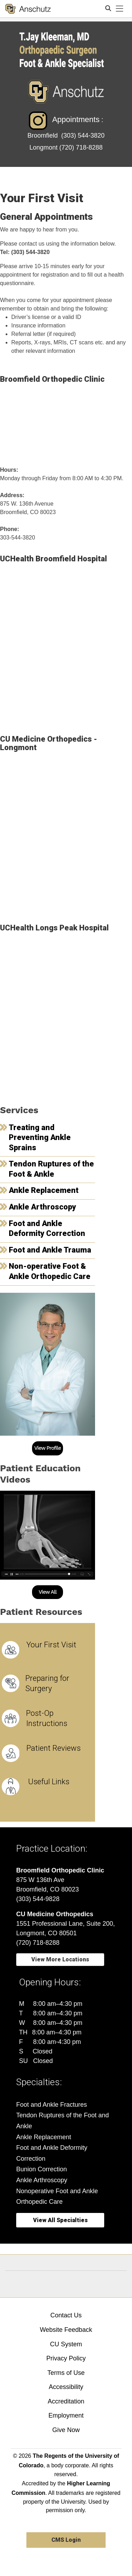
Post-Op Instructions (46, 1718)
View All (48, 1592)
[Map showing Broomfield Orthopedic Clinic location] (66, 422)
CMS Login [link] (66, 2539)
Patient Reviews (53, 1748)
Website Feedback (66, 2329)
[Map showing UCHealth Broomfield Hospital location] (66, 646)
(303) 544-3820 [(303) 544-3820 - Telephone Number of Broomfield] (83, 135)
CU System (66, 2344)
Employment (65, 2415)
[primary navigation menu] (120, 9)
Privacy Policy (66, 2358)
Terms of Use (65, 2372)
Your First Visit (51, 1644)
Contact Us (66, 2315)
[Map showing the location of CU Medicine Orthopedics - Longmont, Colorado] (66, 834)
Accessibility (66, 2386)
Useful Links (48, 1781)
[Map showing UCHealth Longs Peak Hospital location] (66, 1015)
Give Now (66, 2429)
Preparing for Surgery (47, 1683)
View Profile (47, 1448)
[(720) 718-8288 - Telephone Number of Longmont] (80, 147)
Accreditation (66, 2401)
